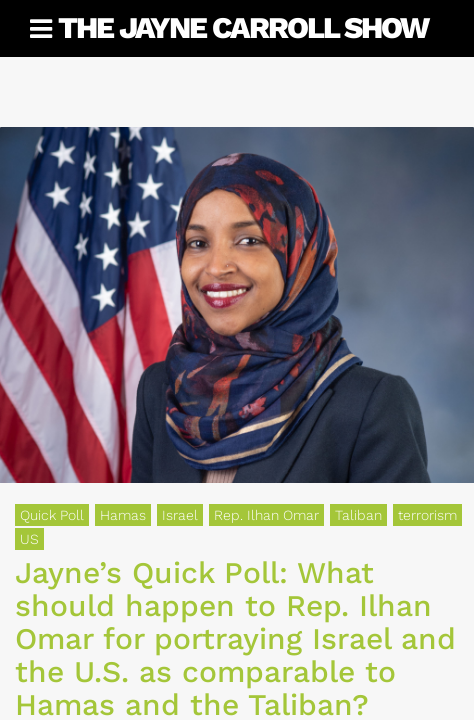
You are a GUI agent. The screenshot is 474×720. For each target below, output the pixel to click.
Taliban (358, 515)
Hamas (123, 515)
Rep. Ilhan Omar (266, 515)
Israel (180, 515)
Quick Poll (52, 515)
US (29, 539)
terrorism (427, 515)
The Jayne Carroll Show (243, 27)
